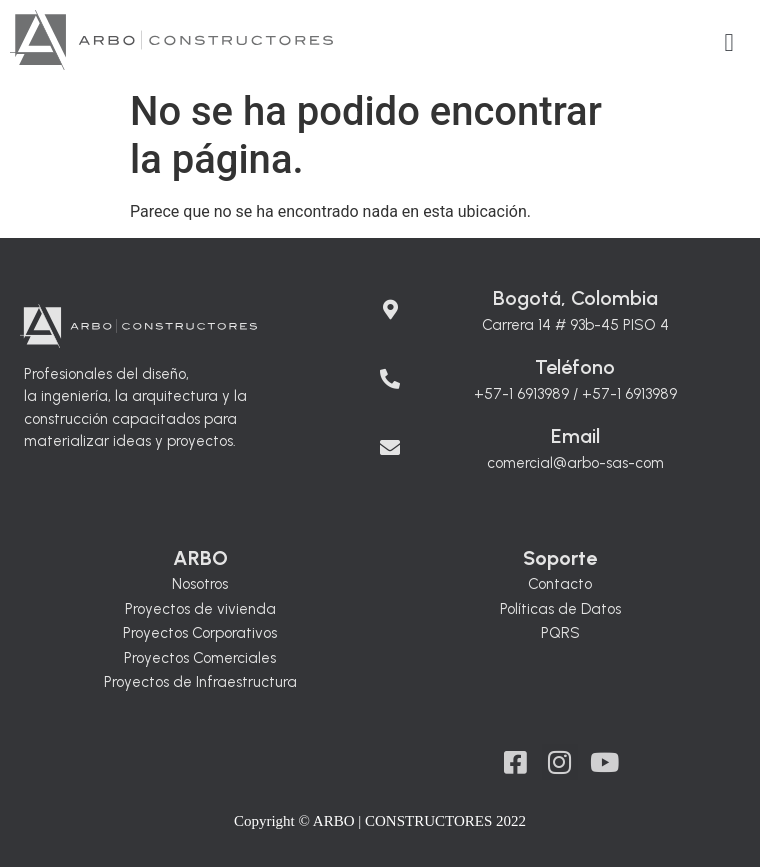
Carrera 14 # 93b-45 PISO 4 (575, 325)
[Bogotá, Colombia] (390, 300)
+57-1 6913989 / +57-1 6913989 (575, 394)
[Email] (390, 438)
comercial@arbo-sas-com (575, 463)
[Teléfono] (390, 369)
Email (575, 436)
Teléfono (575, 367)
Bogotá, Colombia (575, 298)
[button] (729, 43)
